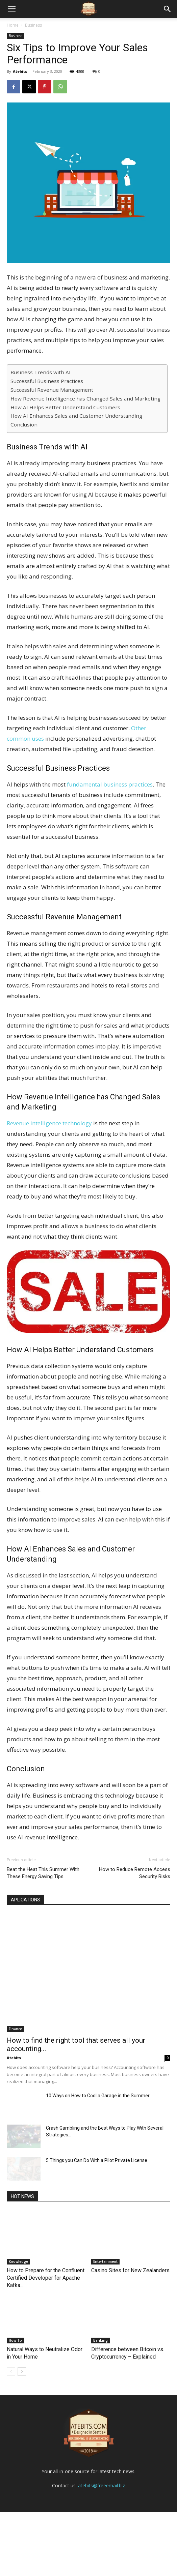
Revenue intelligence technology (49, 1123)
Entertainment (105, 2261)
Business (33, 25)
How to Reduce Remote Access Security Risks (134, 1872)
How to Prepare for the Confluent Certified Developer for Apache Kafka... (45, 2277)
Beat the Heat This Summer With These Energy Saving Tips (43, 1872)
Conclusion (23, 424)
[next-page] (22, 2371)
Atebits (20, 71)
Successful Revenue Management (51, 389)
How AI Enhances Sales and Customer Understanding (76, 415)
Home (13, 25)
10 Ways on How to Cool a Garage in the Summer (98, 2095)
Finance (15, 2028)
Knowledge (18, 2261)
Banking (100, 2340)
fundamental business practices (109, 784)
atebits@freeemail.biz (101, 2549)
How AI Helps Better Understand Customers (65, 407)
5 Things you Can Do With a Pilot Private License (97, 2160)
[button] (167, 9)
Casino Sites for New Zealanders (130, 2270)
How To (15, 2340)
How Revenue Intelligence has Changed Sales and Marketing (85, 398)
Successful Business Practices (46, 381)
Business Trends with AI (40, 372)
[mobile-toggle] (11, 9)
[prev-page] (11, 2371)
